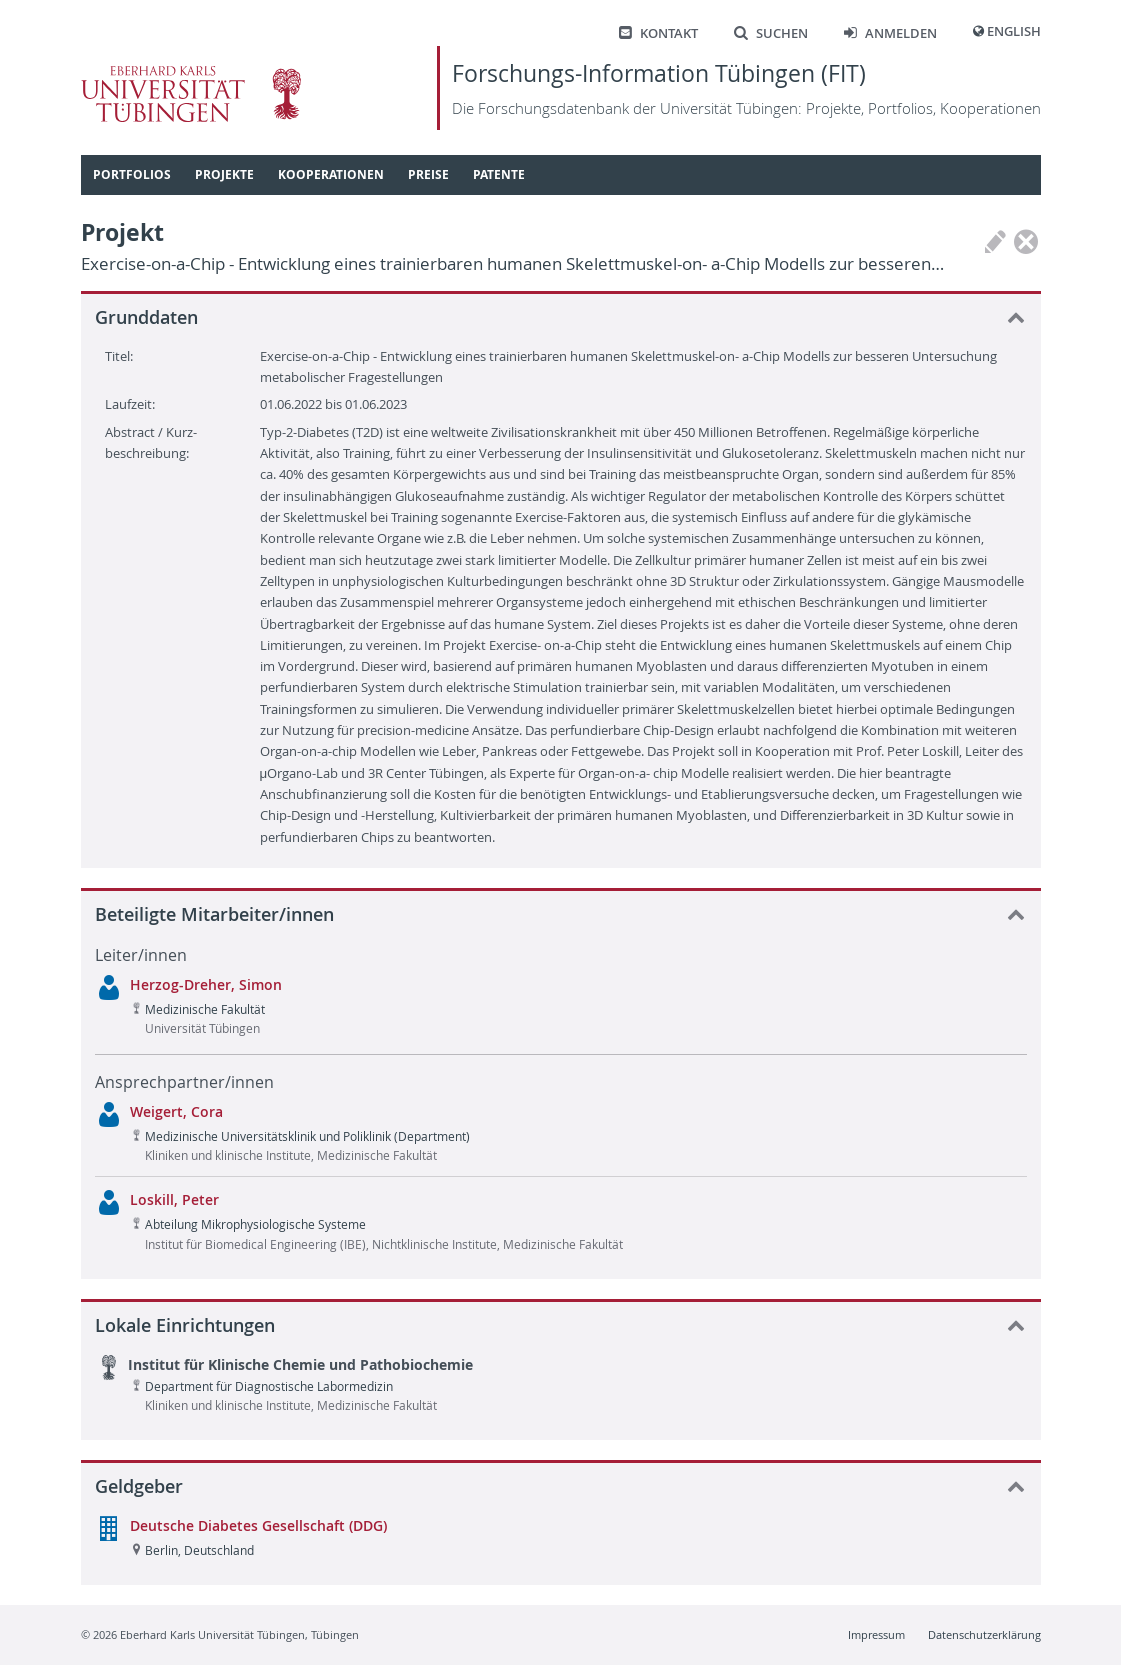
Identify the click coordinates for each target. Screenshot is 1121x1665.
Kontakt (658, 33)
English (1014, 31)
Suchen (771, 33)
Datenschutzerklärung (984, 1634)
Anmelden (890, 33)
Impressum (876, 1634)
